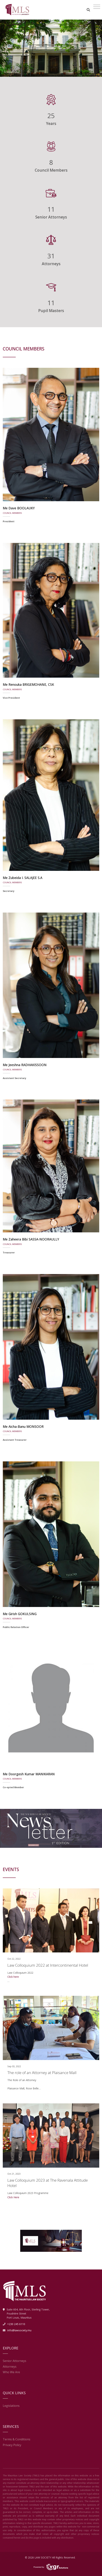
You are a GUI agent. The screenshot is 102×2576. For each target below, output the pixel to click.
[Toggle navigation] (96, 6)
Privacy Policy (12, 2445)
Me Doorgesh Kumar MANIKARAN (29, 1774)
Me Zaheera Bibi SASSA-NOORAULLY (31, 1239)
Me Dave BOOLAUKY (19, 508)
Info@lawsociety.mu (19, 2330)
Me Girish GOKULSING (20, 1614)
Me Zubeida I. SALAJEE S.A (22, 877)
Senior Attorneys (14, 2361)
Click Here (13, 2197)
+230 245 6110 (16, 2324)
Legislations (11, 2406)
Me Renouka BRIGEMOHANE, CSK (28, 684)
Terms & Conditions (16, 2439)
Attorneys (9, 2367)
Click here (13, 1976)
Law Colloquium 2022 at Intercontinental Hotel (47, 1965)
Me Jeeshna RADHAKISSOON (25, 1065)
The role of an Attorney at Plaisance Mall (41, 2072)
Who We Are (11, 2372)
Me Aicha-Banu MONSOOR (23, 1426)
